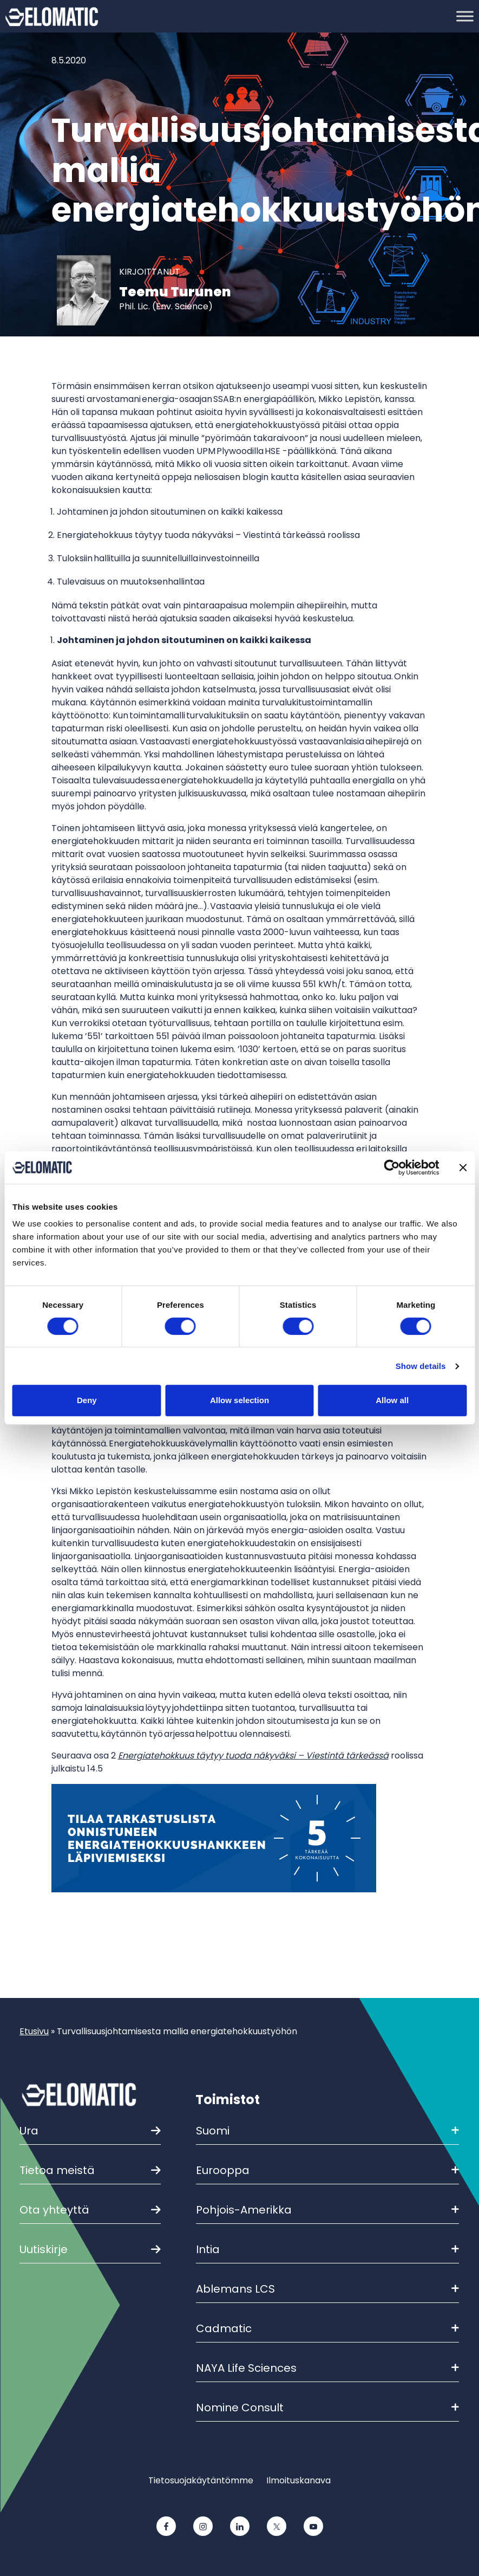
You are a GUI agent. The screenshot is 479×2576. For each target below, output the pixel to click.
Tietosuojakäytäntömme (200, 2480)
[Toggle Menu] (465, 16)
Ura (28, 2130)
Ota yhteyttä (54, 2209)
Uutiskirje (43, 2249)
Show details (421, 1366)
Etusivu (34, 2031)
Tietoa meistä (57, 2170)
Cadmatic (327, 2328)
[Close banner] (463, 1167)
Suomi (327, 2131)
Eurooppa (327, 2170)
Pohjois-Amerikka (327, 2210)
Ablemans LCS (327, 2289)
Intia (327, 2249)
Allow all (392, 1400)
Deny (87, 1400)
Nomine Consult (327, 2407)
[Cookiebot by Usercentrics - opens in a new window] (391, 1167)
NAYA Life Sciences (327, 2368)
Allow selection (239, 1400)
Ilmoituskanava (298, 2480)
